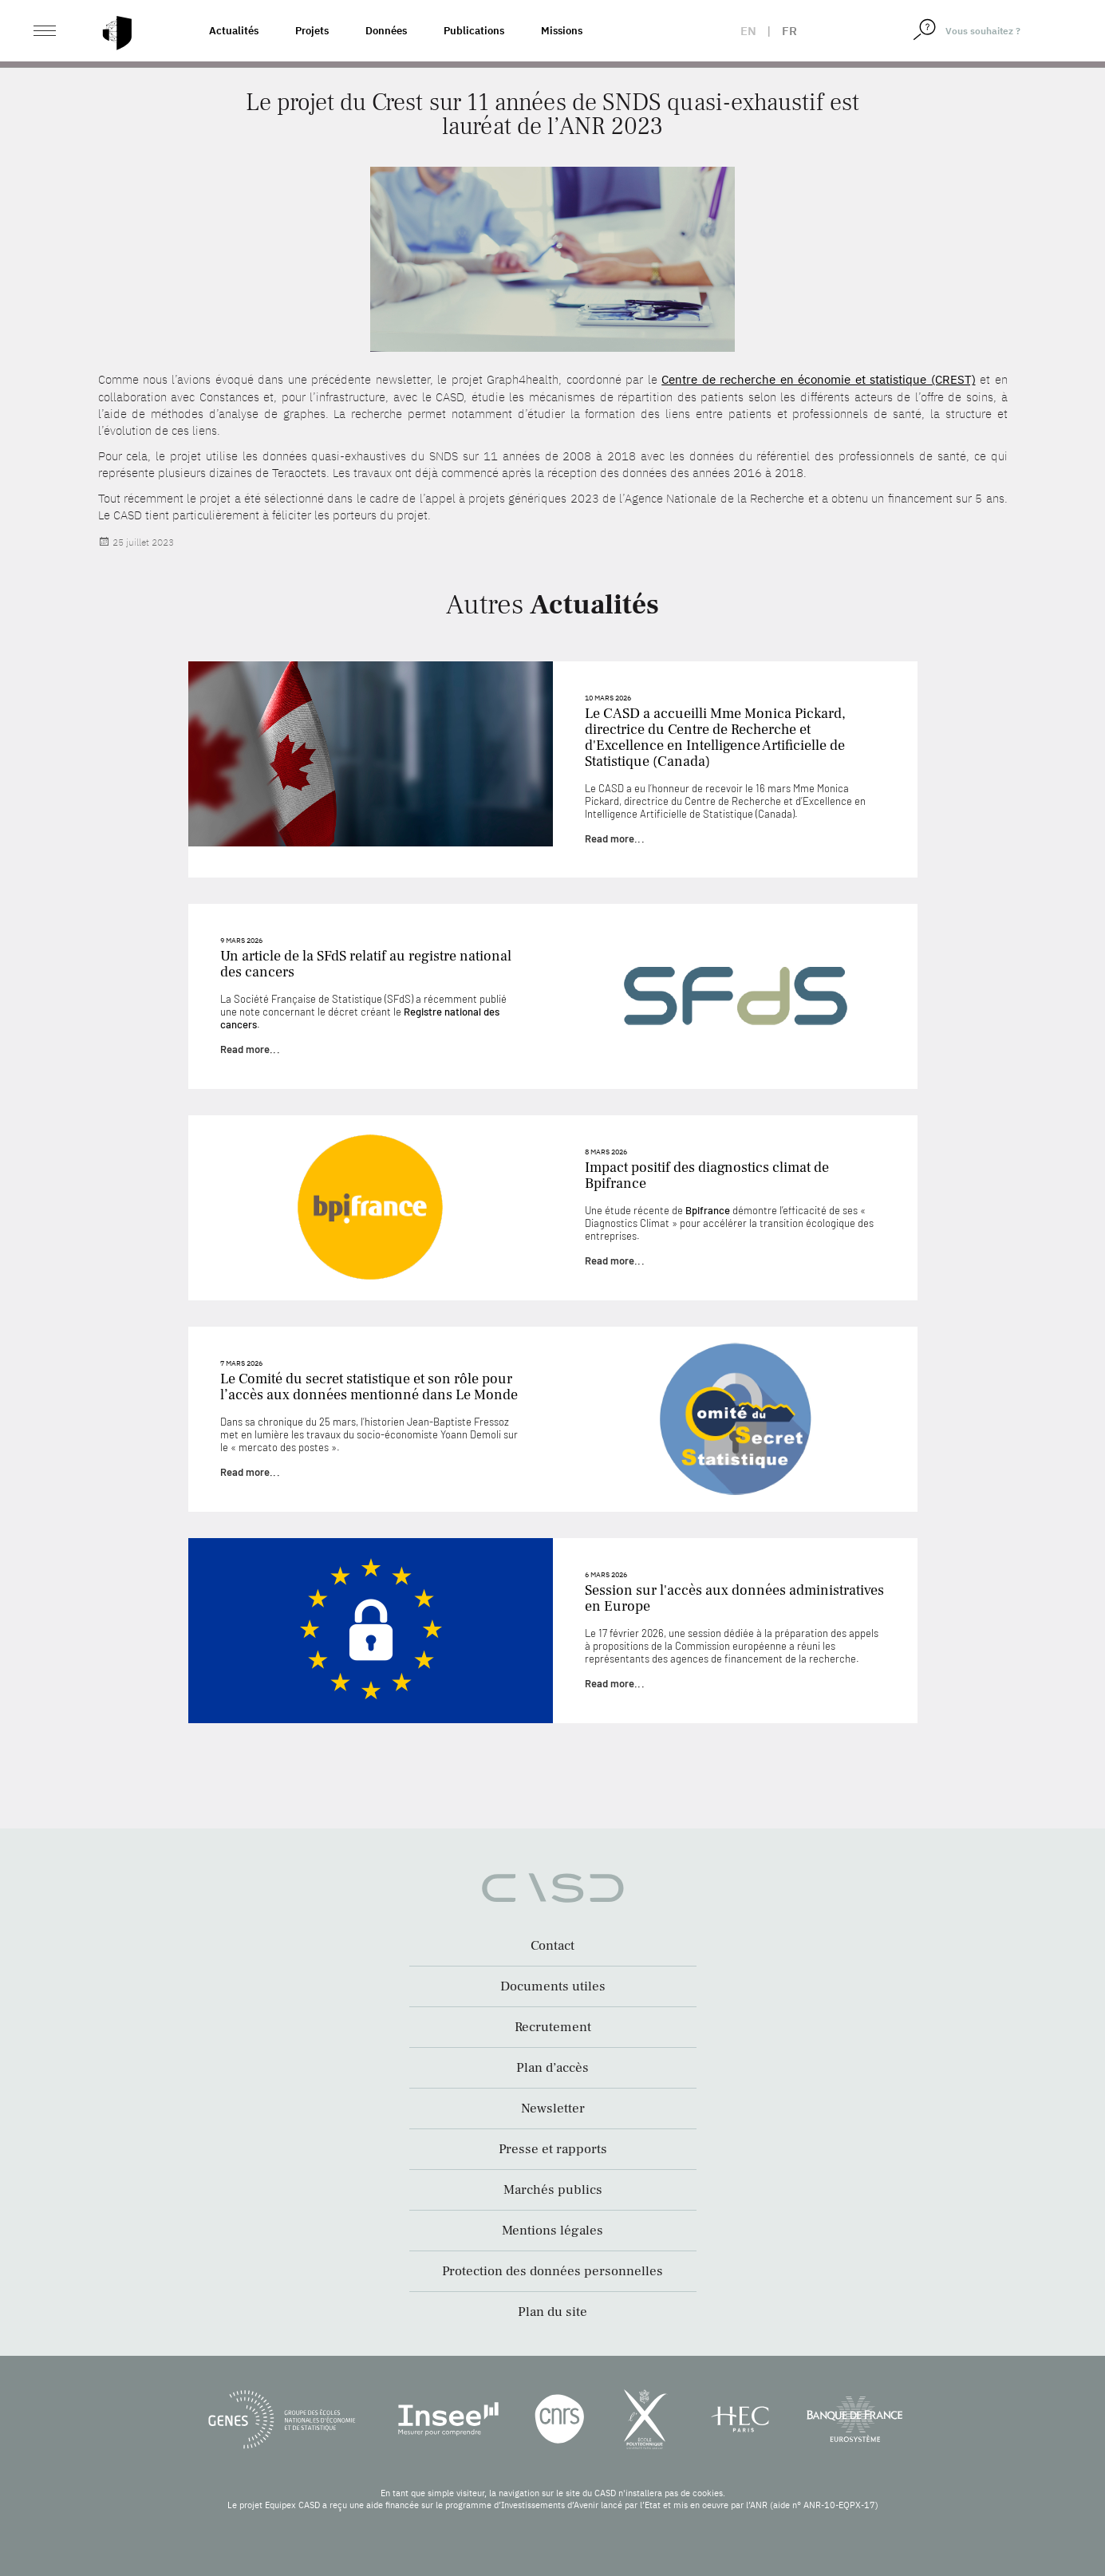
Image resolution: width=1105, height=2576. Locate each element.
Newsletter (553, 2108)
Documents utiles (553, 1986)
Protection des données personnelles (552, 2271)
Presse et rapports (553, 2149)
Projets (312, 31)
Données (386, 31)
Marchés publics (552, 2190)
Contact (552, 1946)
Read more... (615, 838)
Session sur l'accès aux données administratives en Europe (734, 1598)
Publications (474, 31)
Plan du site (552, 2312)
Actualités (233, 31)
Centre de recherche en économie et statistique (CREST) (818, 379)
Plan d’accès (552, 2068)
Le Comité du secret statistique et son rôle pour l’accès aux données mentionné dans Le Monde (369, 1387)
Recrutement (553, 2027)
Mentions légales (552, 2230)
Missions (561, 31)
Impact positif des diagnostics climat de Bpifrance (707, 1175)
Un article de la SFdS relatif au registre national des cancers (365, 964)
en (748, 30)
